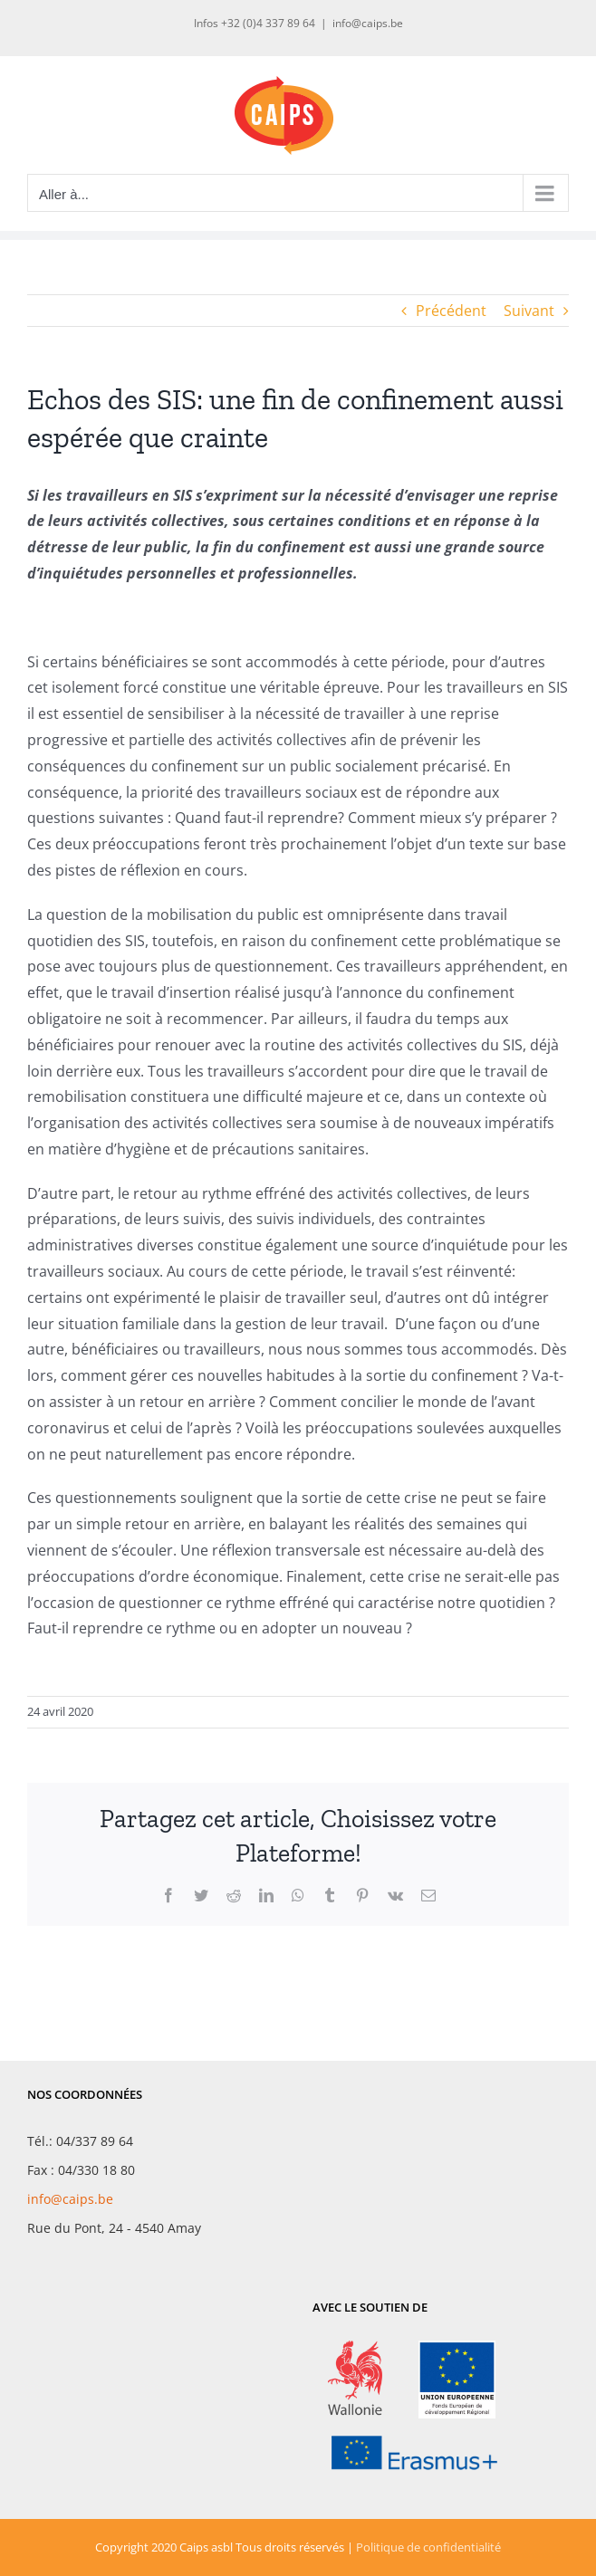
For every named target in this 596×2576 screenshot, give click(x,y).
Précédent (451, 311)
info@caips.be (367, 23)
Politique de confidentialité (428, 2547)
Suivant (529, 311)
